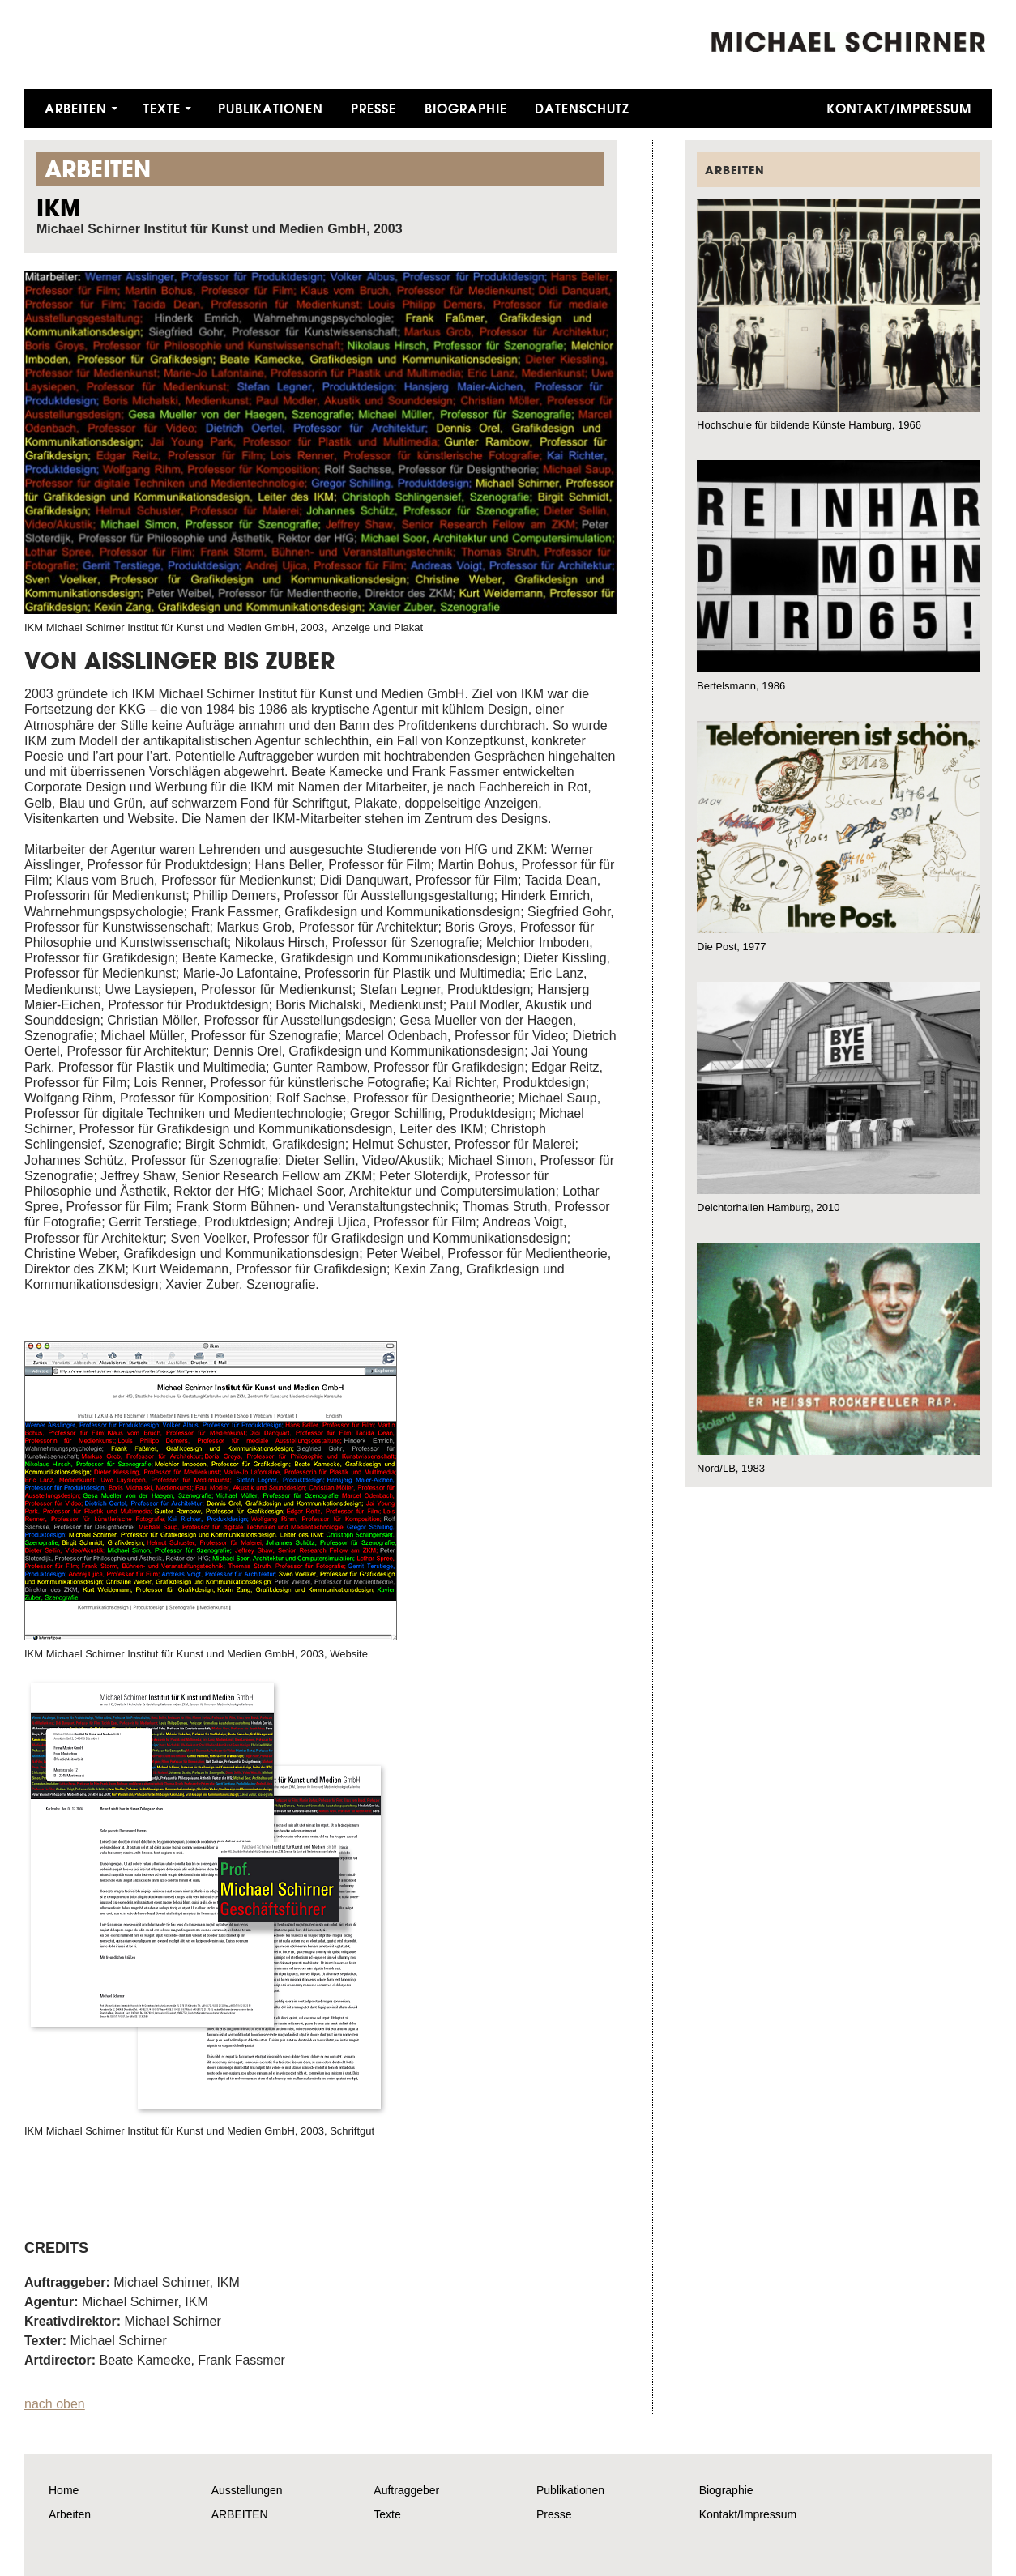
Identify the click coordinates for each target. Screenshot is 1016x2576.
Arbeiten (76, 108)
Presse (373, 108)
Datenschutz (582, 108)
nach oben (54, 2404)
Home (64, 2490)
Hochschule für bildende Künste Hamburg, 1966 (809, 425)
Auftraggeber (406, 2490)
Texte (162, 108)
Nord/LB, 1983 (731, 1468)
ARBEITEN (239, 2514)
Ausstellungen (247, 2490)
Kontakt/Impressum (898, 108)
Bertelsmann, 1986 (741, 686)
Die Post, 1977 (731, 946)
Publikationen (270, 108)
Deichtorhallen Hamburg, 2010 (768, 1207)
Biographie (466, 108)
